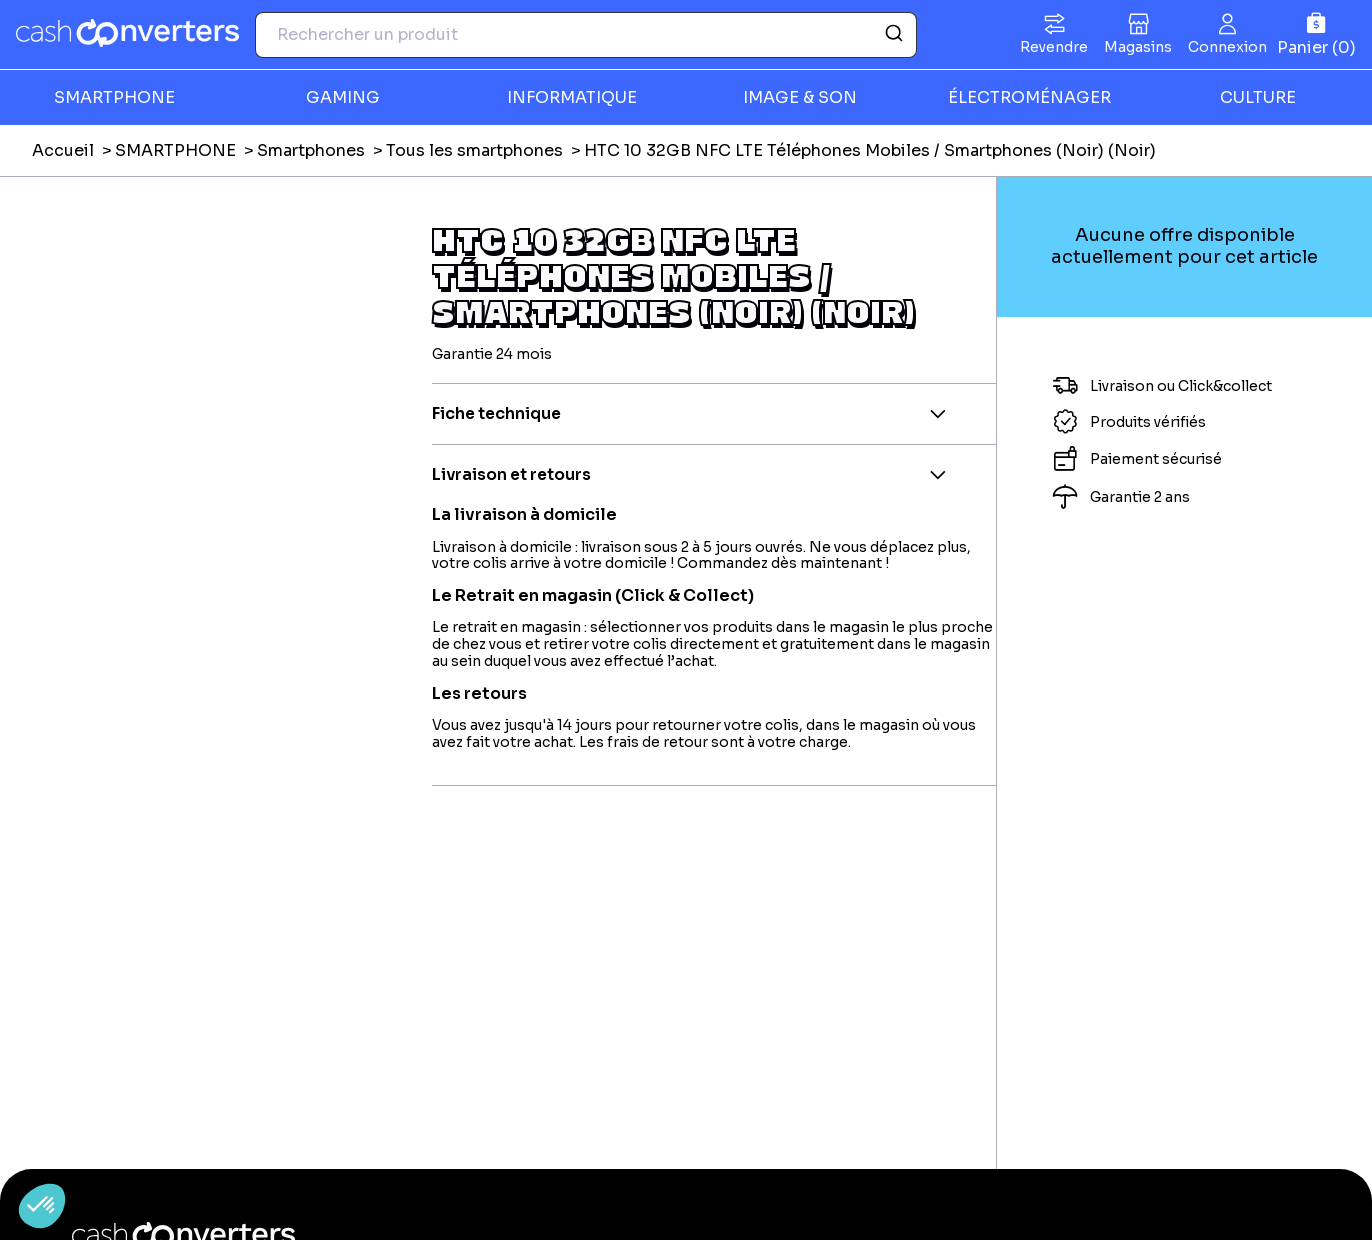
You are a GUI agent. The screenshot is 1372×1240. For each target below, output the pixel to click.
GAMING (343, 97)
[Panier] (1316, 34)
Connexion (1227, 47)
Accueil (63, 150)
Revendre (1054, 47)
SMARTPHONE (114, 97)
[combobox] (586, 35)
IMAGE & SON (800, 97)
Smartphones (311, 150)
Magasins (1138, 47)
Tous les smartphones (474, 150)
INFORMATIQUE (572, 97)
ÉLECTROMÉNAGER (1029, 97)
